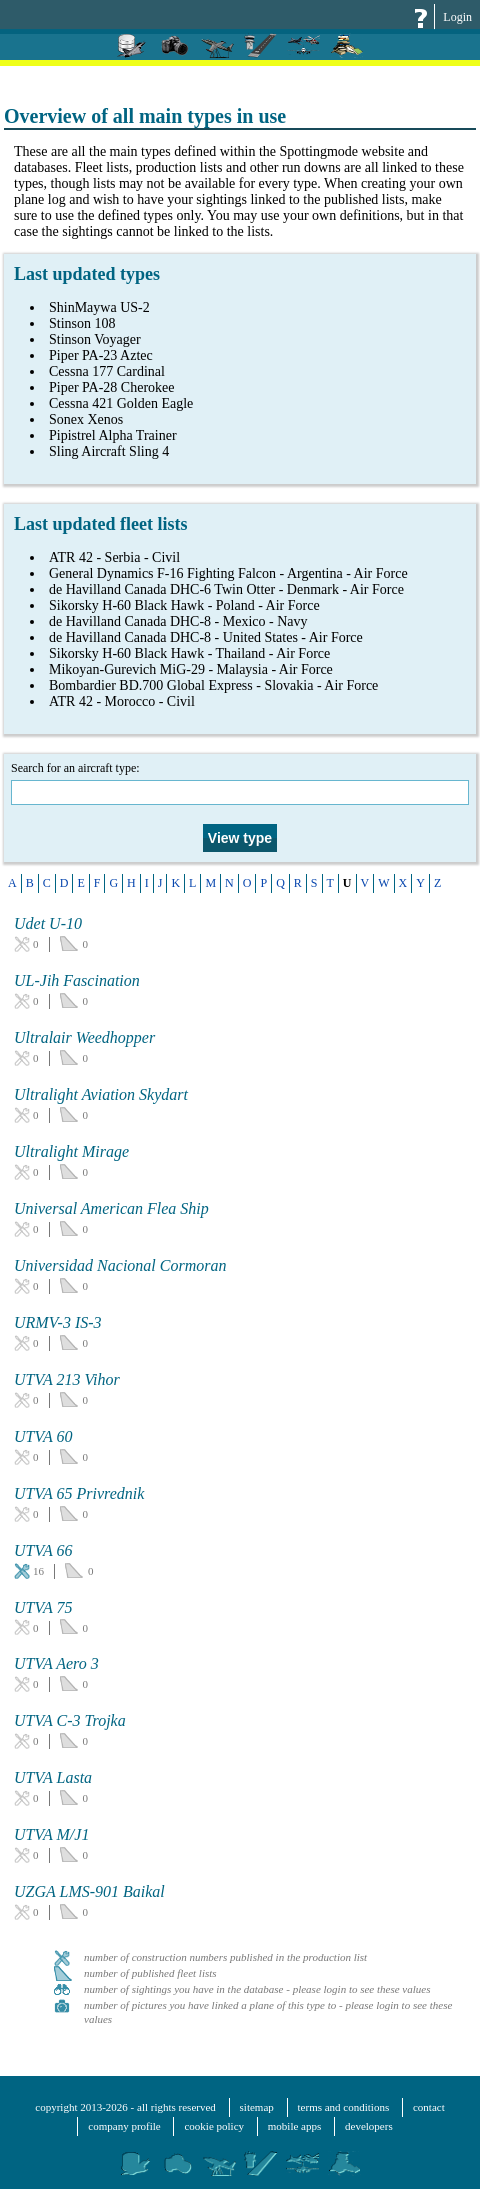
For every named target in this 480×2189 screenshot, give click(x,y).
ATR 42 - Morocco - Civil (122, 701)
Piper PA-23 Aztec (101, 355)
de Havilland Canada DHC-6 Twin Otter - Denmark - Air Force (226, 589)
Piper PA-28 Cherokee (111, 387)
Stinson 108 (82, 323)
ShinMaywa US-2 (99, 307)
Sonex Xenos (86, 419)
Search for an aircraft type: (240, 783)
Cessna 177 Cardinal (107, 371)
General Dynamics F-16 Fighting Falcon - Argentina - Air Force (228, 573)
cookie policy (214, 2126)
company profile (124, 2126)
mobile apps (294, 2126)
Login (457, 17)
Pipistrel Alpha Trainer (113, 435)
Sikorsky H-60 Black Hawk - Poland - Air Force (184, 605)
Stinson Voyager (95, 339)
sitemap (257, 2107)
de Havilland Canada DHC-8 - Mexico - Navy (178, 621)
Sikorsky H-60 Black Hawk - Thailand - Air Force (189, 653)
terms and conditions (344, 2107)
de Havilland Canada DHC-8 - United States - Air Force (206, 637)
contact (429, 2107)
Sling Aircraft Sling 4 (109, 451)
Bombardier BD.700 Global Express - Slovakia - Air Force (213, 685)
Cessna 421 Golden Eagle (121, 403)
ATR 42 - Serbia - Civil (114, 557)
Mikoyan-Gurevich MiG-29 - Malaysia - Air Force (191, 669)
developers (369, 2126)
